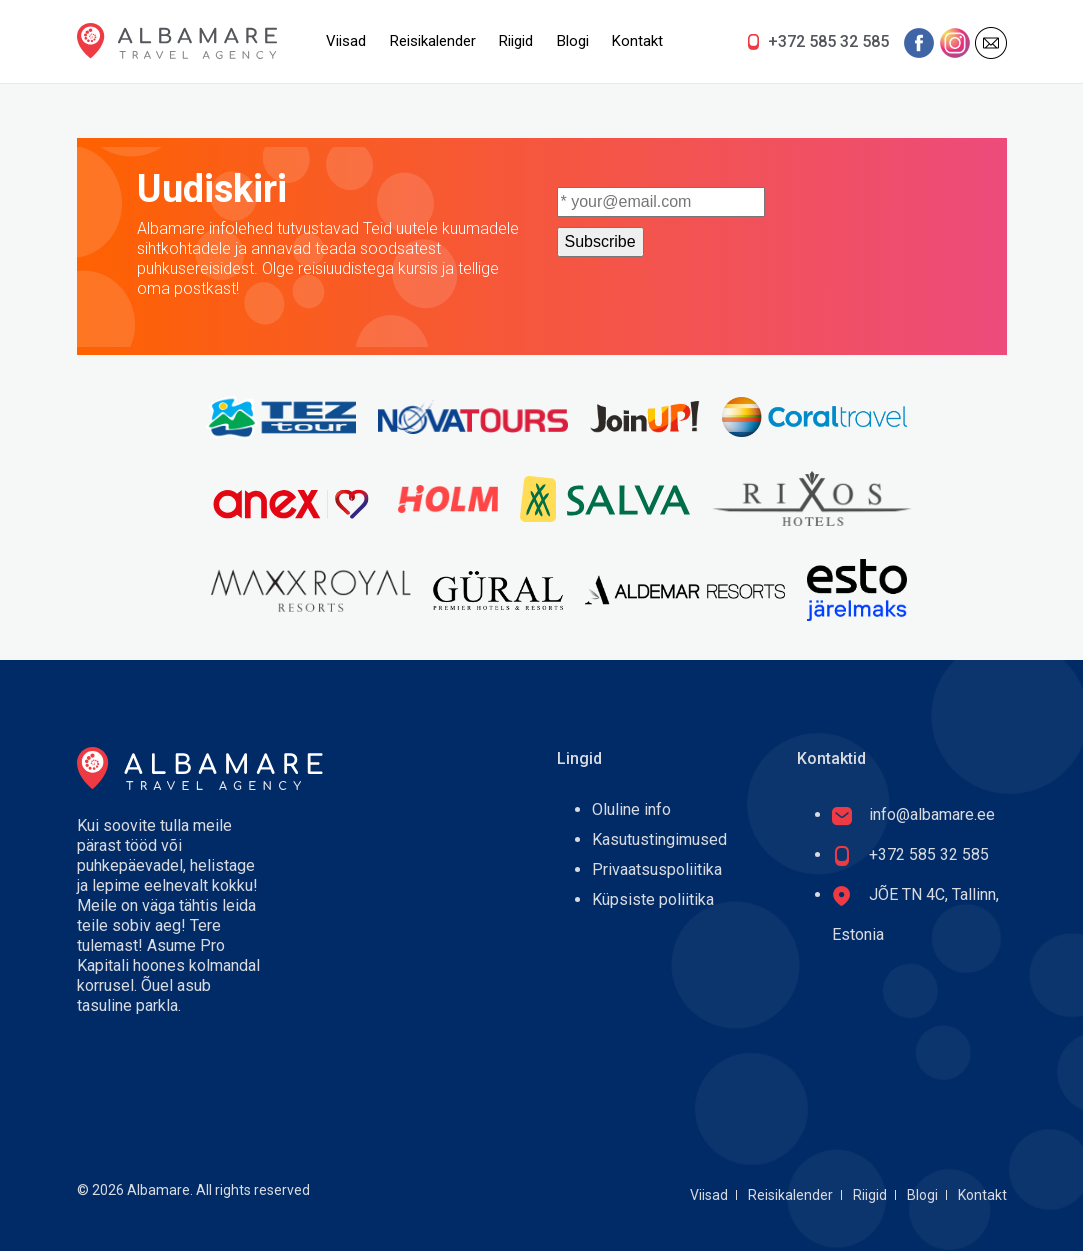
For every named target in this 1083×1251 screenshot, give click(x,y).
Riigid (516, 41)
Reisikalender (433, 41)
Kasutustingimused (659, 839)
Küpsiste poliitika (653, 899)
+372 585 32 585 (828, 41)
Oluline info (631, 809)
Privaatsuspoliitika (657, 869)
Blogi (573, 41)
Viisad (346, 41)
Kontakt (637, 41)
